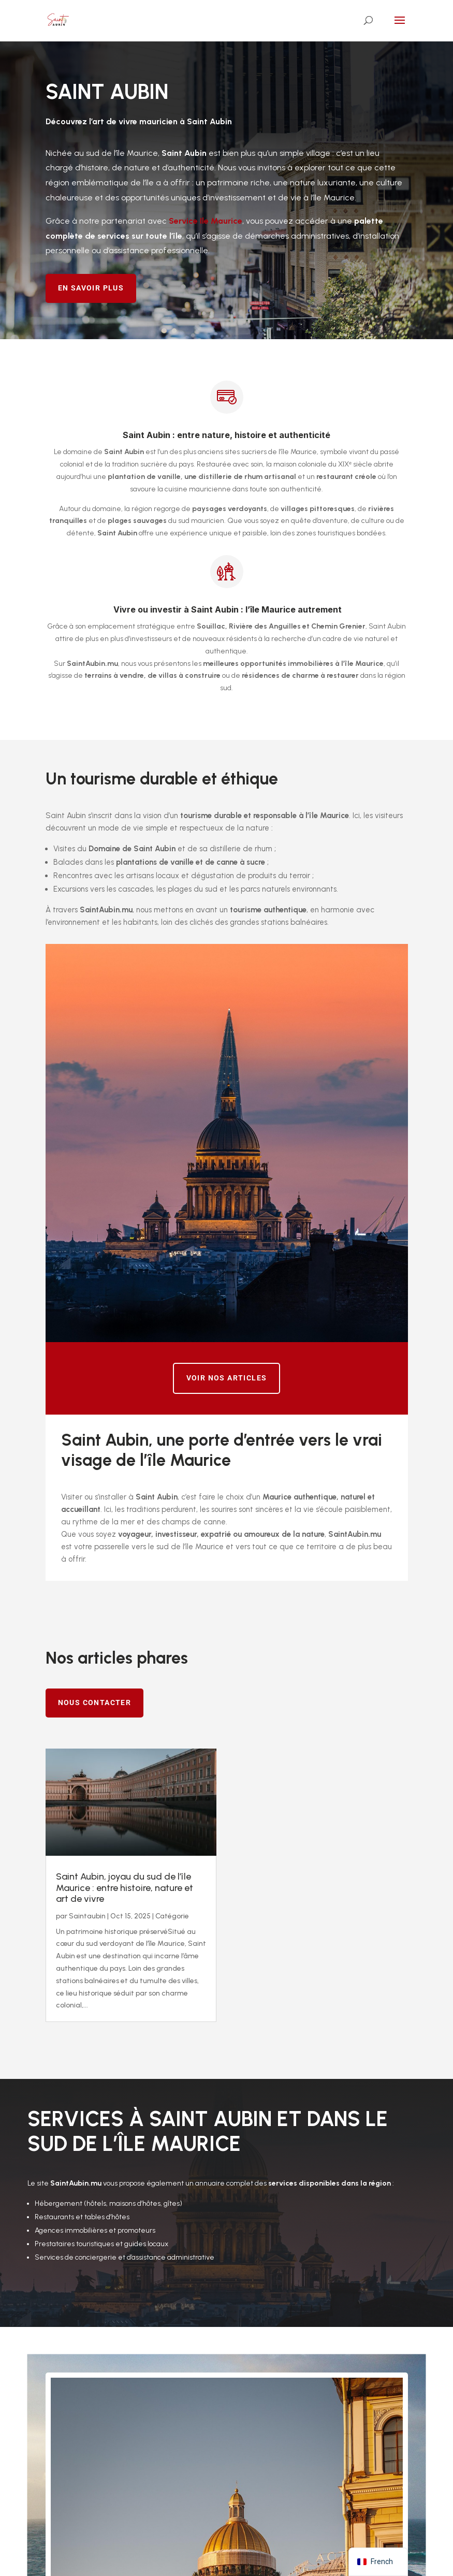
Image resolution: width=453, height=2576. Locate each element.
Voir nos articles (226, 1378)
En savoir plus (91, 288)
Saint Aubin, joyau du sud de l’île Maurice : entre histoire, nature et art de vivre (124, 1887)
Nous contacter (94, 1702)
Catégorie (172, 1916)
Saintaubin (87, 1916)
